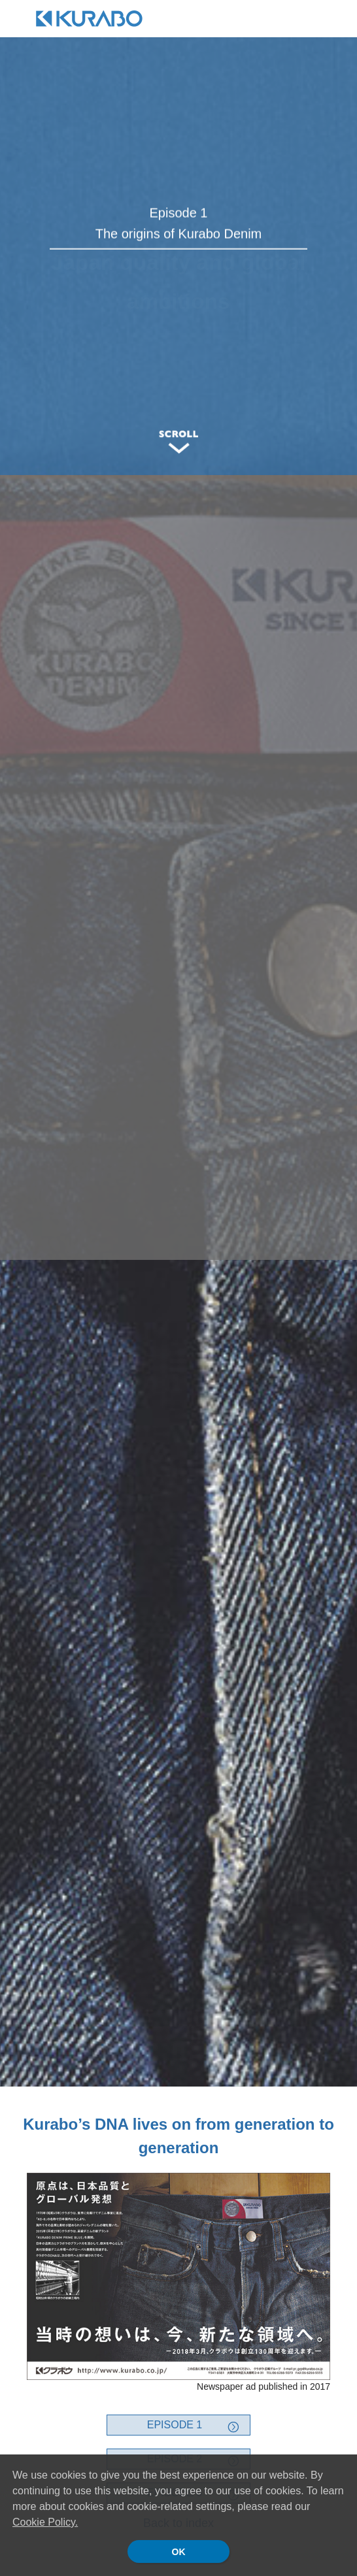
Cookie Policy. (45, 2522)
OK (179, 2552)
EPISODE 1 (174, 2424)
